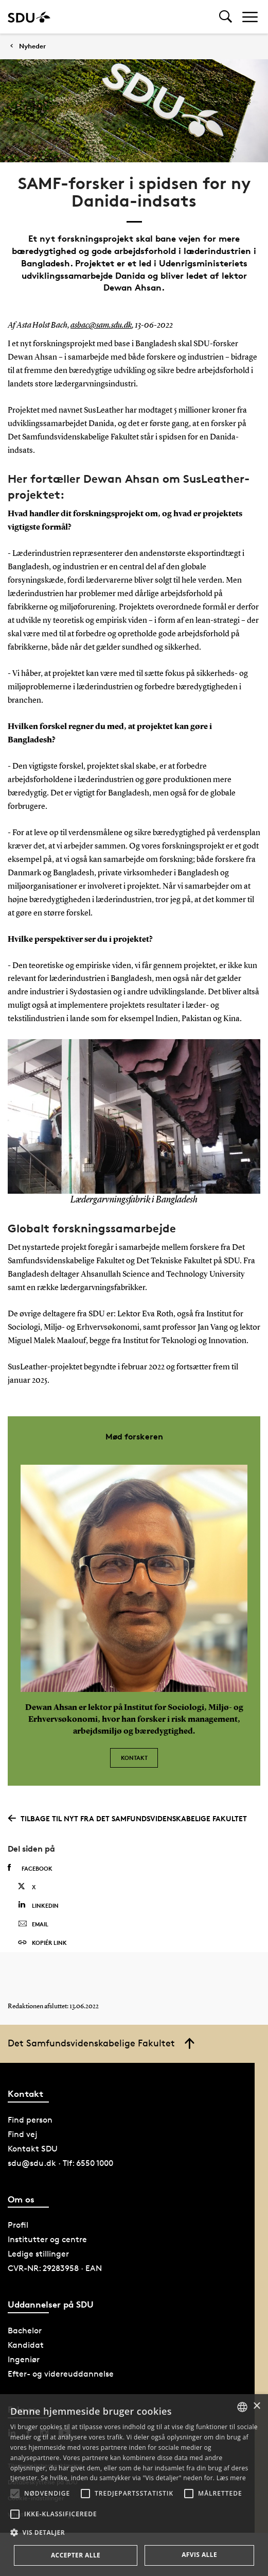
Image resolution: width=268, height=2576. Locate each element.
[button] (15, 2493)
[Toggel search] (225, 16)
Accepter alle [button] (75, 2555)
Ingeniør (24, 2359)
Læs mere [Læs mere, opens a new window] (231, 2477)
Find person (30, 2120)
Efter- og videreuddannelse (61, 2374)
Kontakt (134, 1757)
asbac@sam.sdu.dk (101, 325)
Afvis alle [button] (199, 2554)
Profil (18, 2225)
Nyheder (32, 46)
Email (33, 1924)
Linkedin (38, 1905)
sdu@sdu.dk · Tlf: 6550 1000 (60, 2163)
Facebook (30, 1868)
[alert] (134, 2485)
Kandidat (26, 2345)
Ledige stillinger (38, 2254)
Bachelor (25, 2330)
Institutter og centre (47, 2239)
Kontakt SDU (33, 2149)
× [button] (256, 2406)
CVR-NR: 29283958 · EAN (55, 2268)
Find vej (23, 2134)
